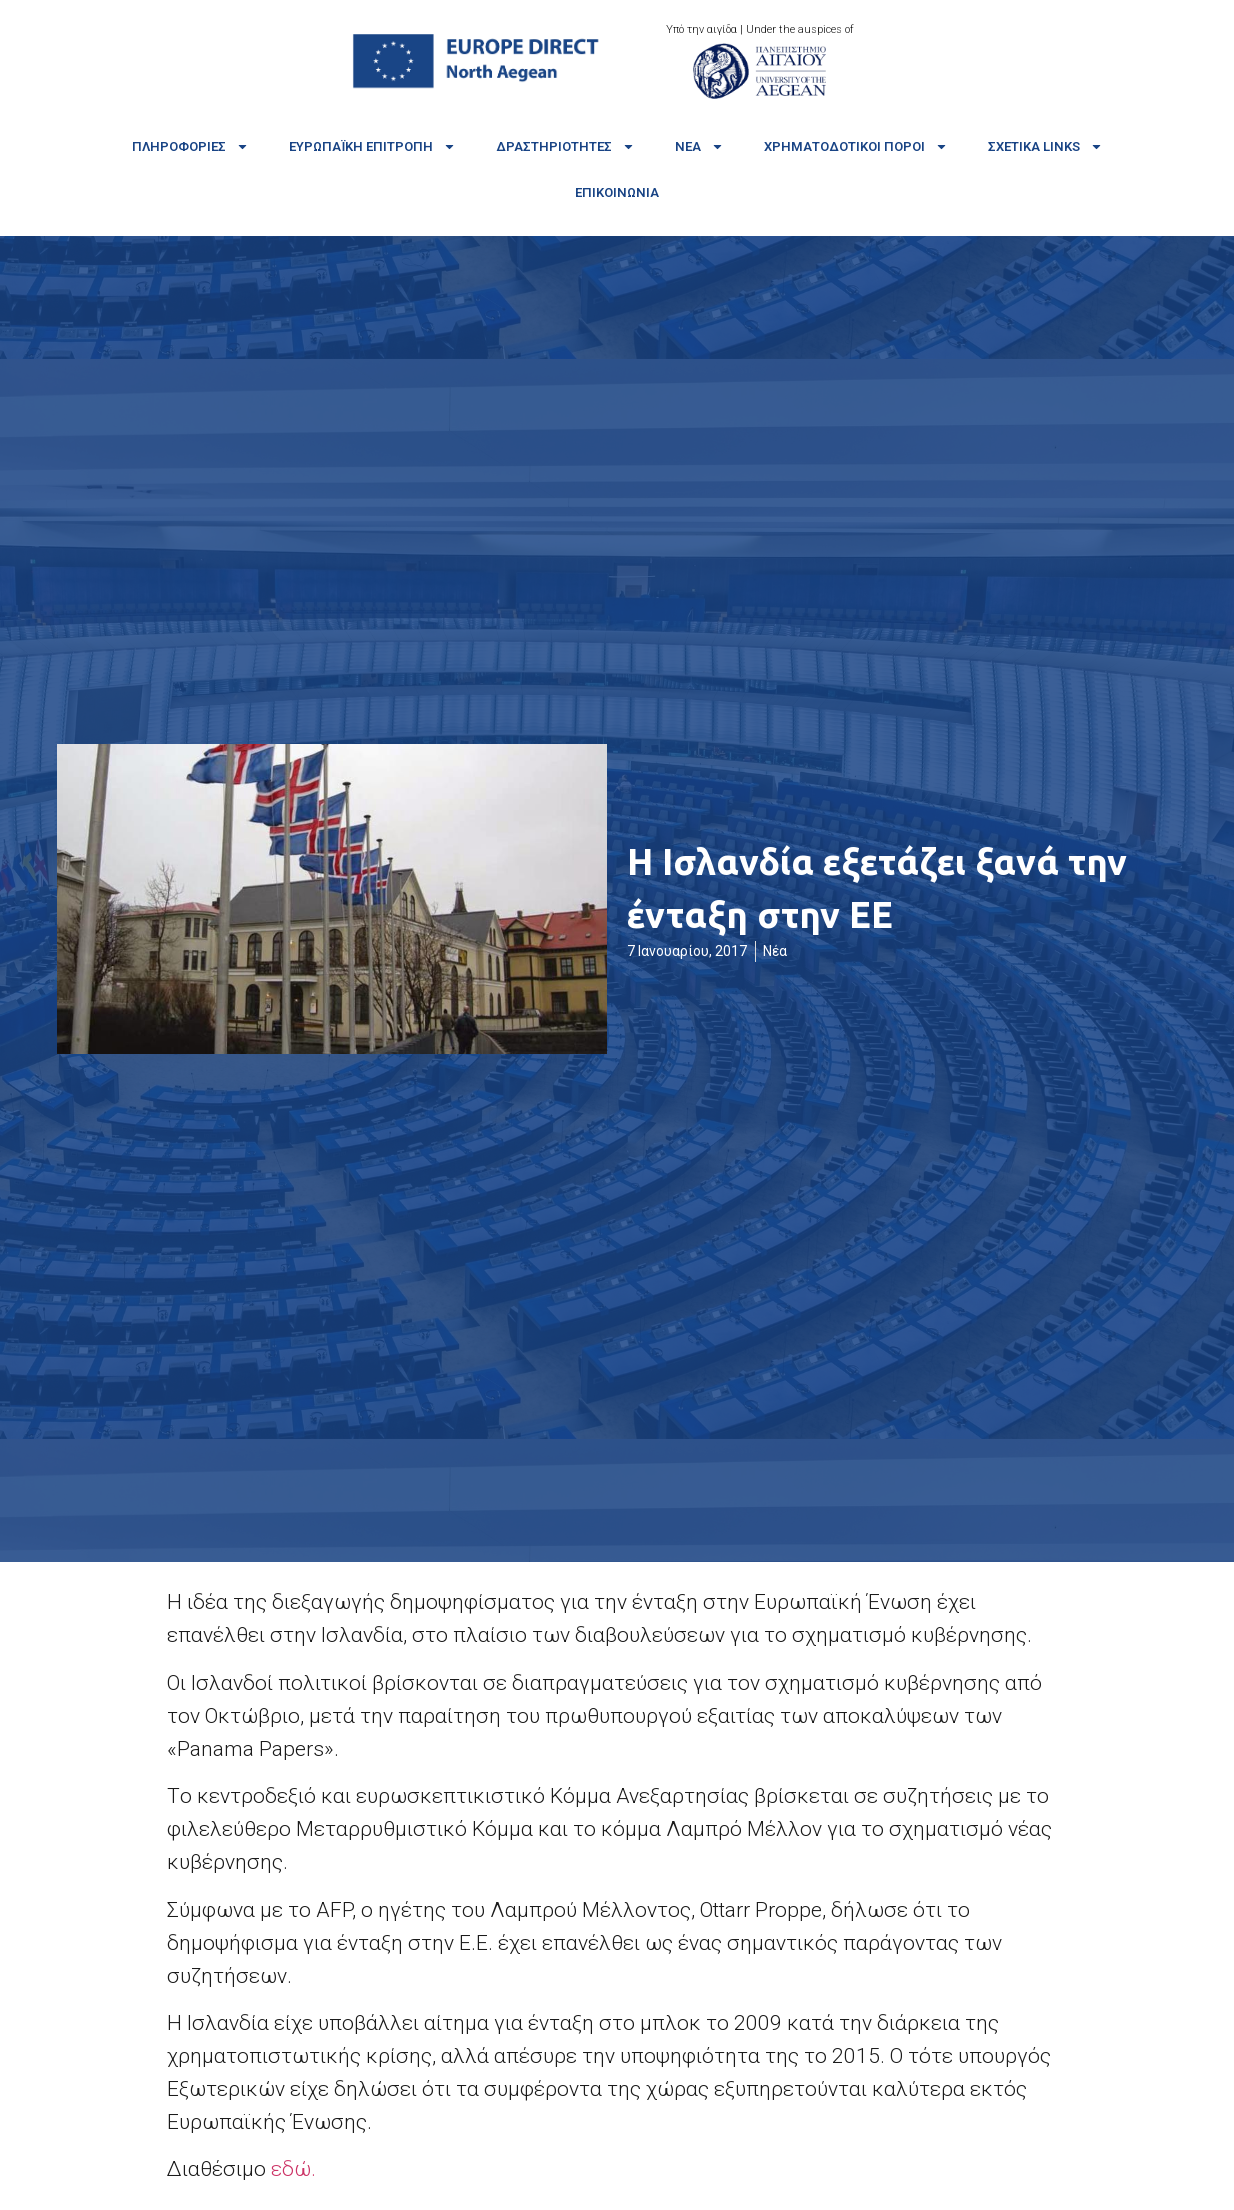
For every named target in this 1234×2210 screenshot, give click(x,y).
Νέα (699, 146)
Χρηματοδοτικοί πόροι (856, 146)
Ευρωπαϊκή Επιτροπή (372, 146)
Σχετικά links (1045, 146)
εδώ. (293, 2169)
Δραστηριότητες (565, 146)
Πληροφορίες (190, 146)
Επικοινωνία (617, 192)
